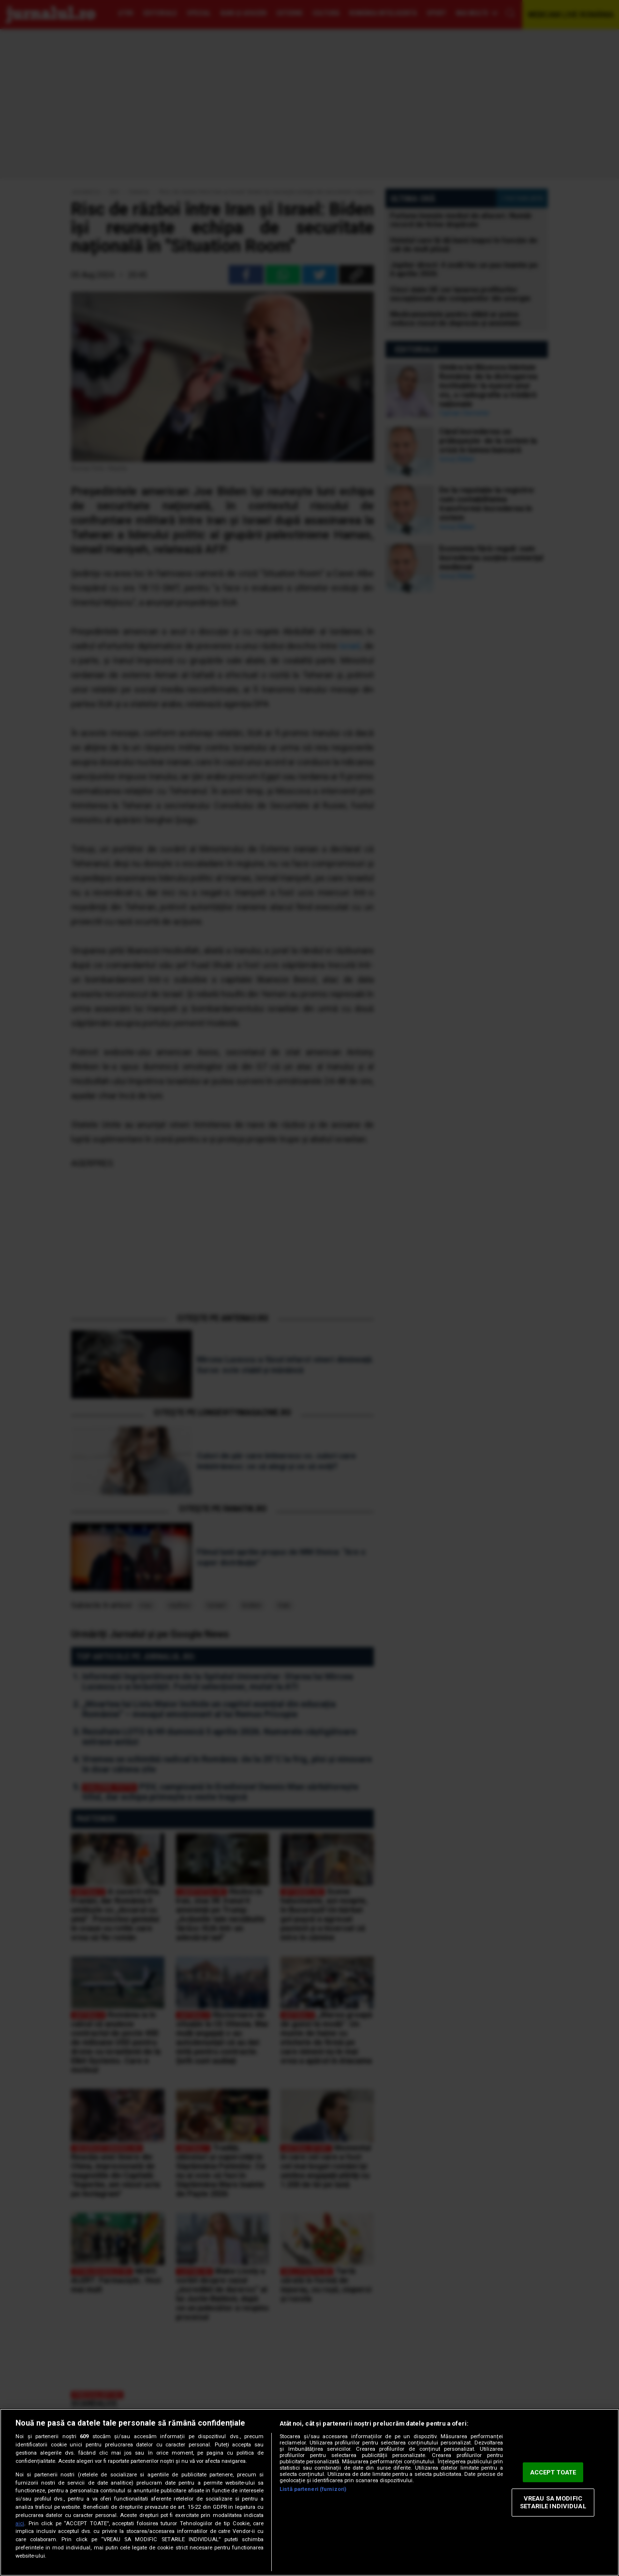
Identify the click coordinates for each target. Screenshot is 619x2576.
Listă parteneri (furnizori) (313, 2489)
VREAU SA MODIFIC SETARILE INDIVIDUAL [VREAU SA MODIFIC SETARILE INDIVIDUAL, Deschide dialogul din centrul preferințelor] (553, 2502)
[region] (309, 2492)
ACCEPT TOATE (553, 2472)
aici (19, 2523)
